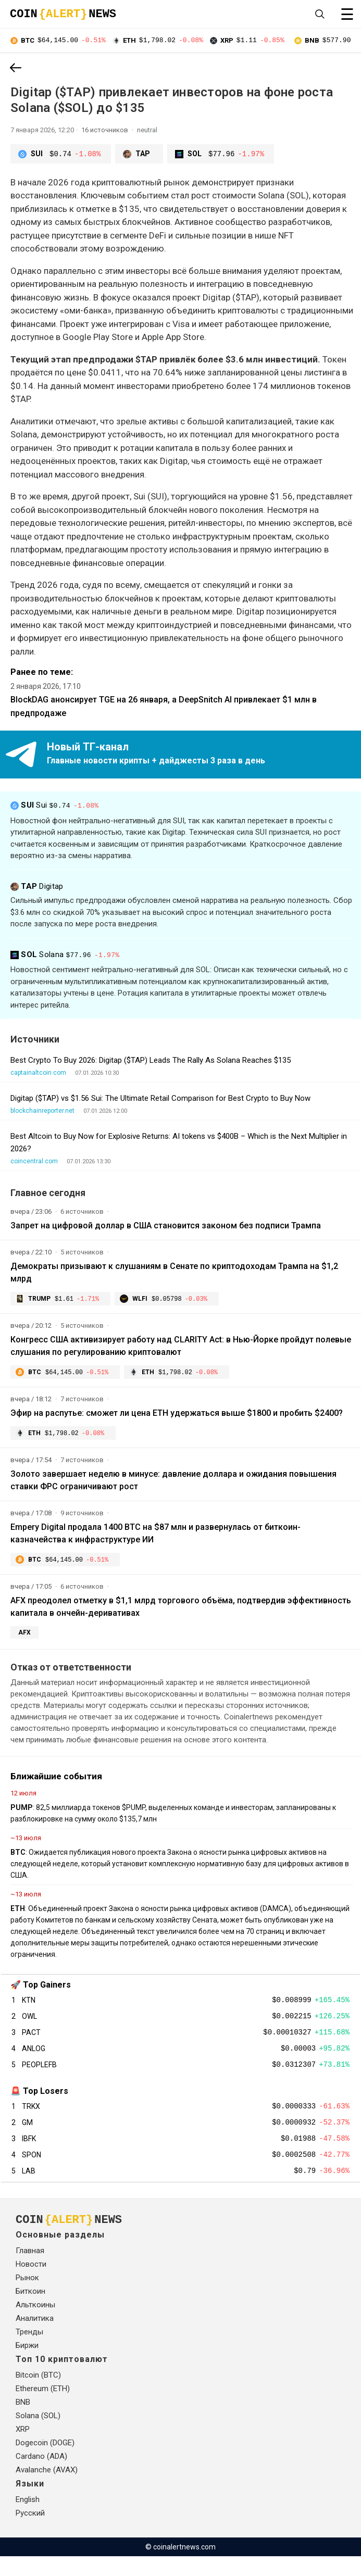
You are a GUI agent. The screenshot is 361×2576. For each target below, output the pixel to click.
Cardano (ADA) (41, 2476)
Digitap (36, 887)
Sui (56, 807)
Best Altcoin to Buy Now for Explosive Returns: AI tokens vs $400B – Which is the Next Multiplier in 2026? (178, 1143)
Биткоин (30, 2311)
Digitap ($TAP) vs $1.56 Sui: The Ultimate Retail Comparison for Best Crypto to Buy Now (160, 1098)
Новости (31, 2284)
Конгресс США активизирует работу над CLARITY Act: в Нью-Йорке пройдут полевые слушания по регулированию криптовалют (180, 1347)
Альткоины (35, 2324)
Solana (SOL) (38, 2435)
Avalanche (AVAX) (47, 2489)
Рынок (27, 2297)
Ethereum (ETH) (43, 2408)
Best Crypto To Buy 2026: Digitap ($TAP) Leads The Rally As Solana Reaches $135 (150, 1060)
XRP (23, 2449)
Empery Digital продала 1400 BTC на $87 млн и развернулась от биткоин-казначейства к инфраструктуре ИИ (155, 1536)
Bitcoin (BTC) (38, 2394)
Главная (30, 2270)
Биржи (27, 2365)
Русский (30, 2532)
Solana (66, 955)
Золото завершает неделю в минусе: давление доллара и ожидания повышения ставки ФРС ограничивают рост (173, 1483)
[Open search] (320, 14)
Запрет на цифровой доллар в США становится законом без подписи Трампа (165, 1226)
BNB (23, 2422)
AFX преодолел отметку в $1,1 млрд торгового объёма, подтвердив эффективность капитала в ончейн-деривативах (180, 1611)
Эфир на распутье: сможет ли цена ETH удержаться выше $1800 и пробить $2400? (176, 1415)
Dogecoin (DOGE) (45, 2462)
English (28, 2519)
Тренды (29, 2351)
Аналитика (35, 2338)
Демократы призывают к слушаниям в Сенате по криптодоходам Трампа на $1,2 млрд (174, 1273)
